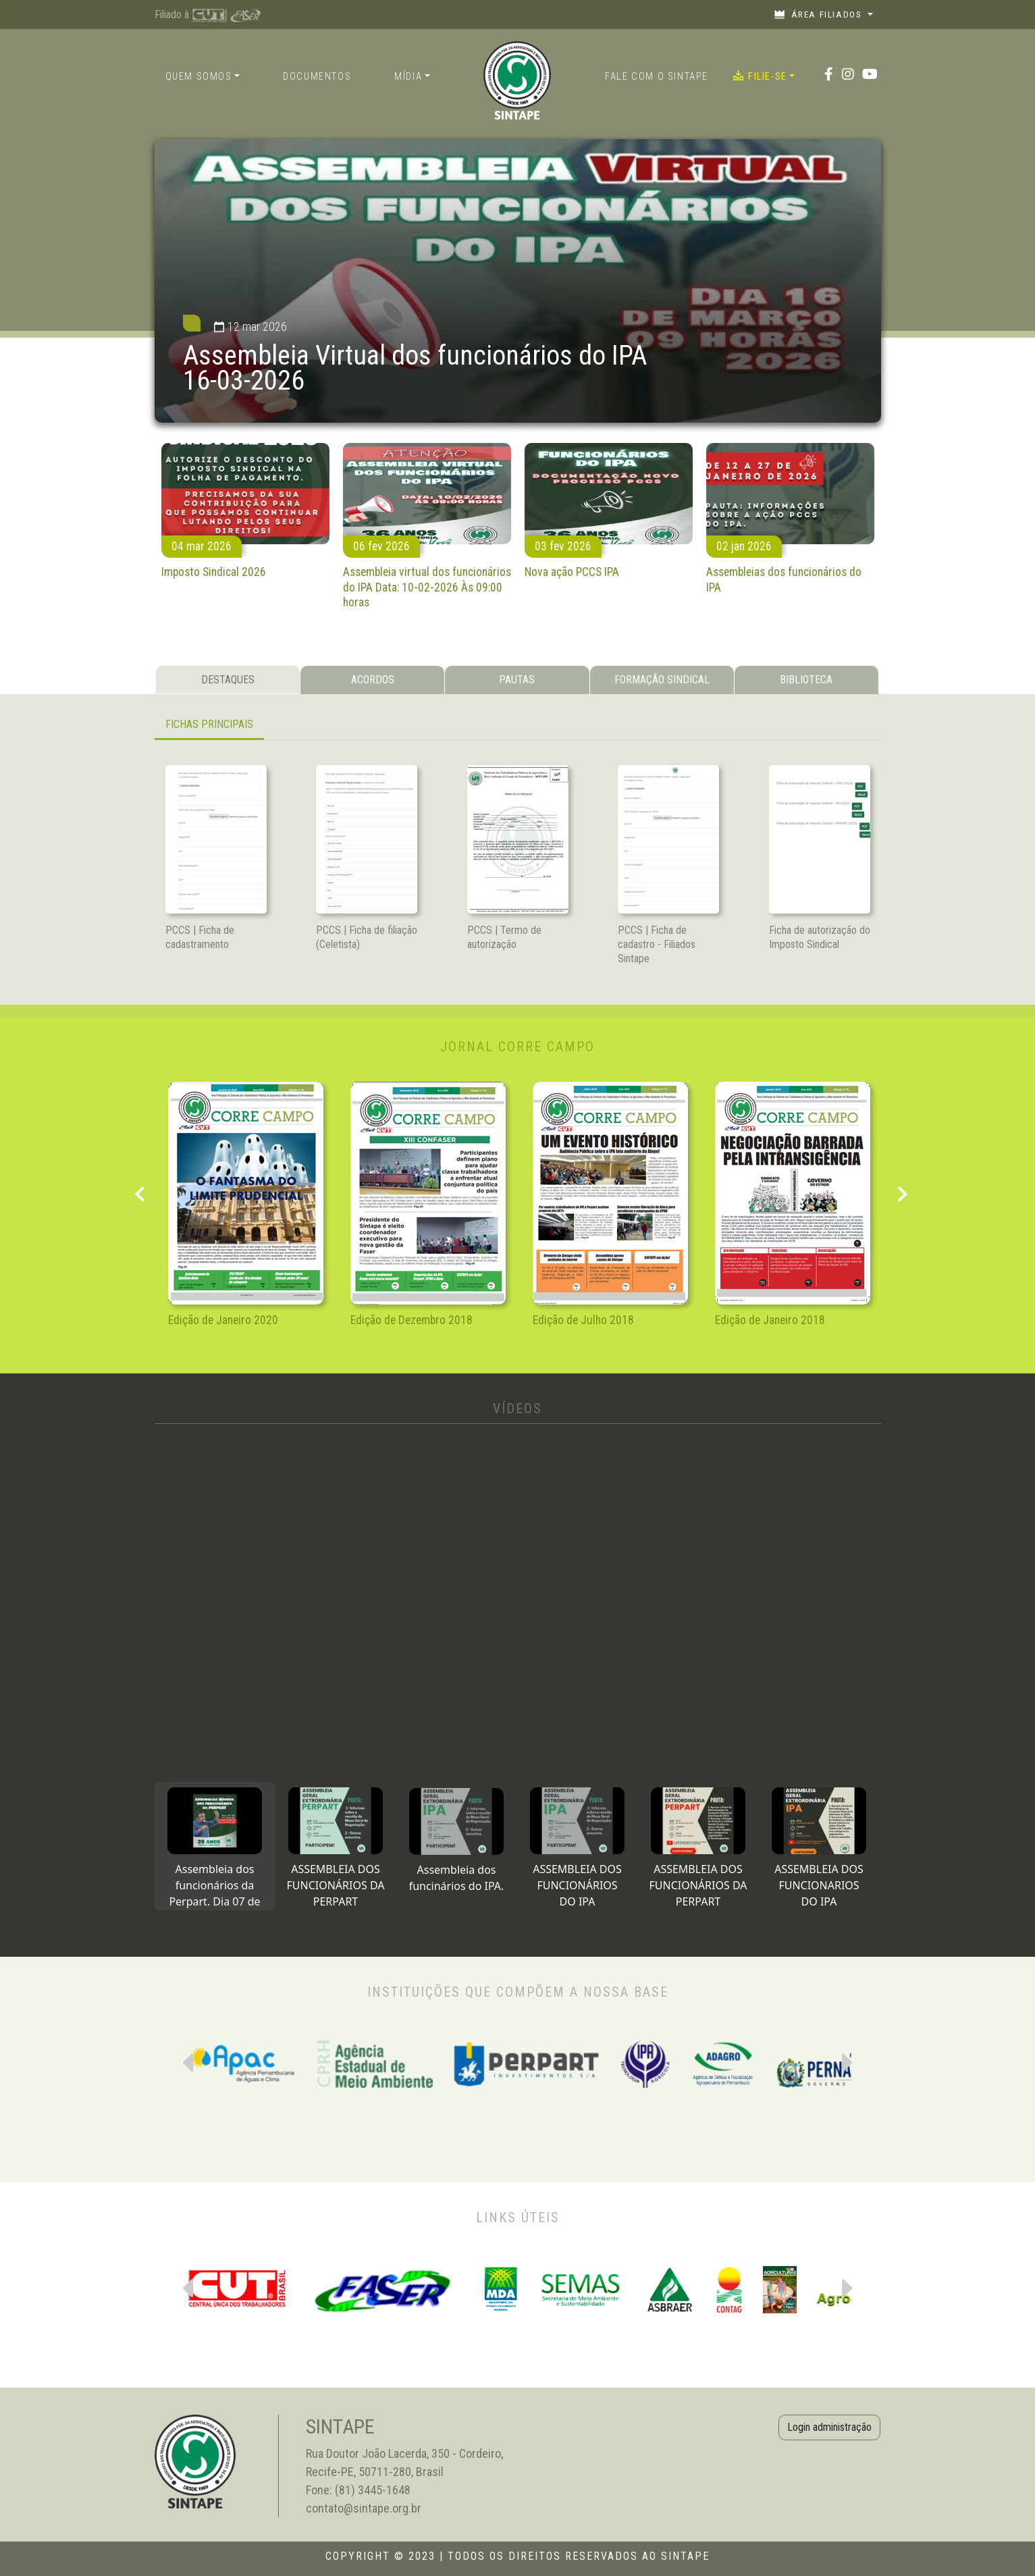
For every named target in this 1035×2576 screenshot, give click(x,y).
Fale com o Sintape (656, 76)
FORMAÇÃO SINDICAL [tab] (662, 679)
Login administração (829, 2427)
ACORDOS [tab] (372, 679)
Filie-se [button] (760, 76)
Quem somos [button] (198, 76)
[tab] (215, 1846)
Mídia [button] (408, 76)
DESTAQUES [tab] (228, 679)
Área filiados (819, 14)
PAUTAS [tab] (517, 679)
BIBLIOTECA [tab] (806, 679)
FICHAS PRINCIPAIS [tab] (209, 724)
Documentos (317, 76)
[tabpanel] (518, 725)
